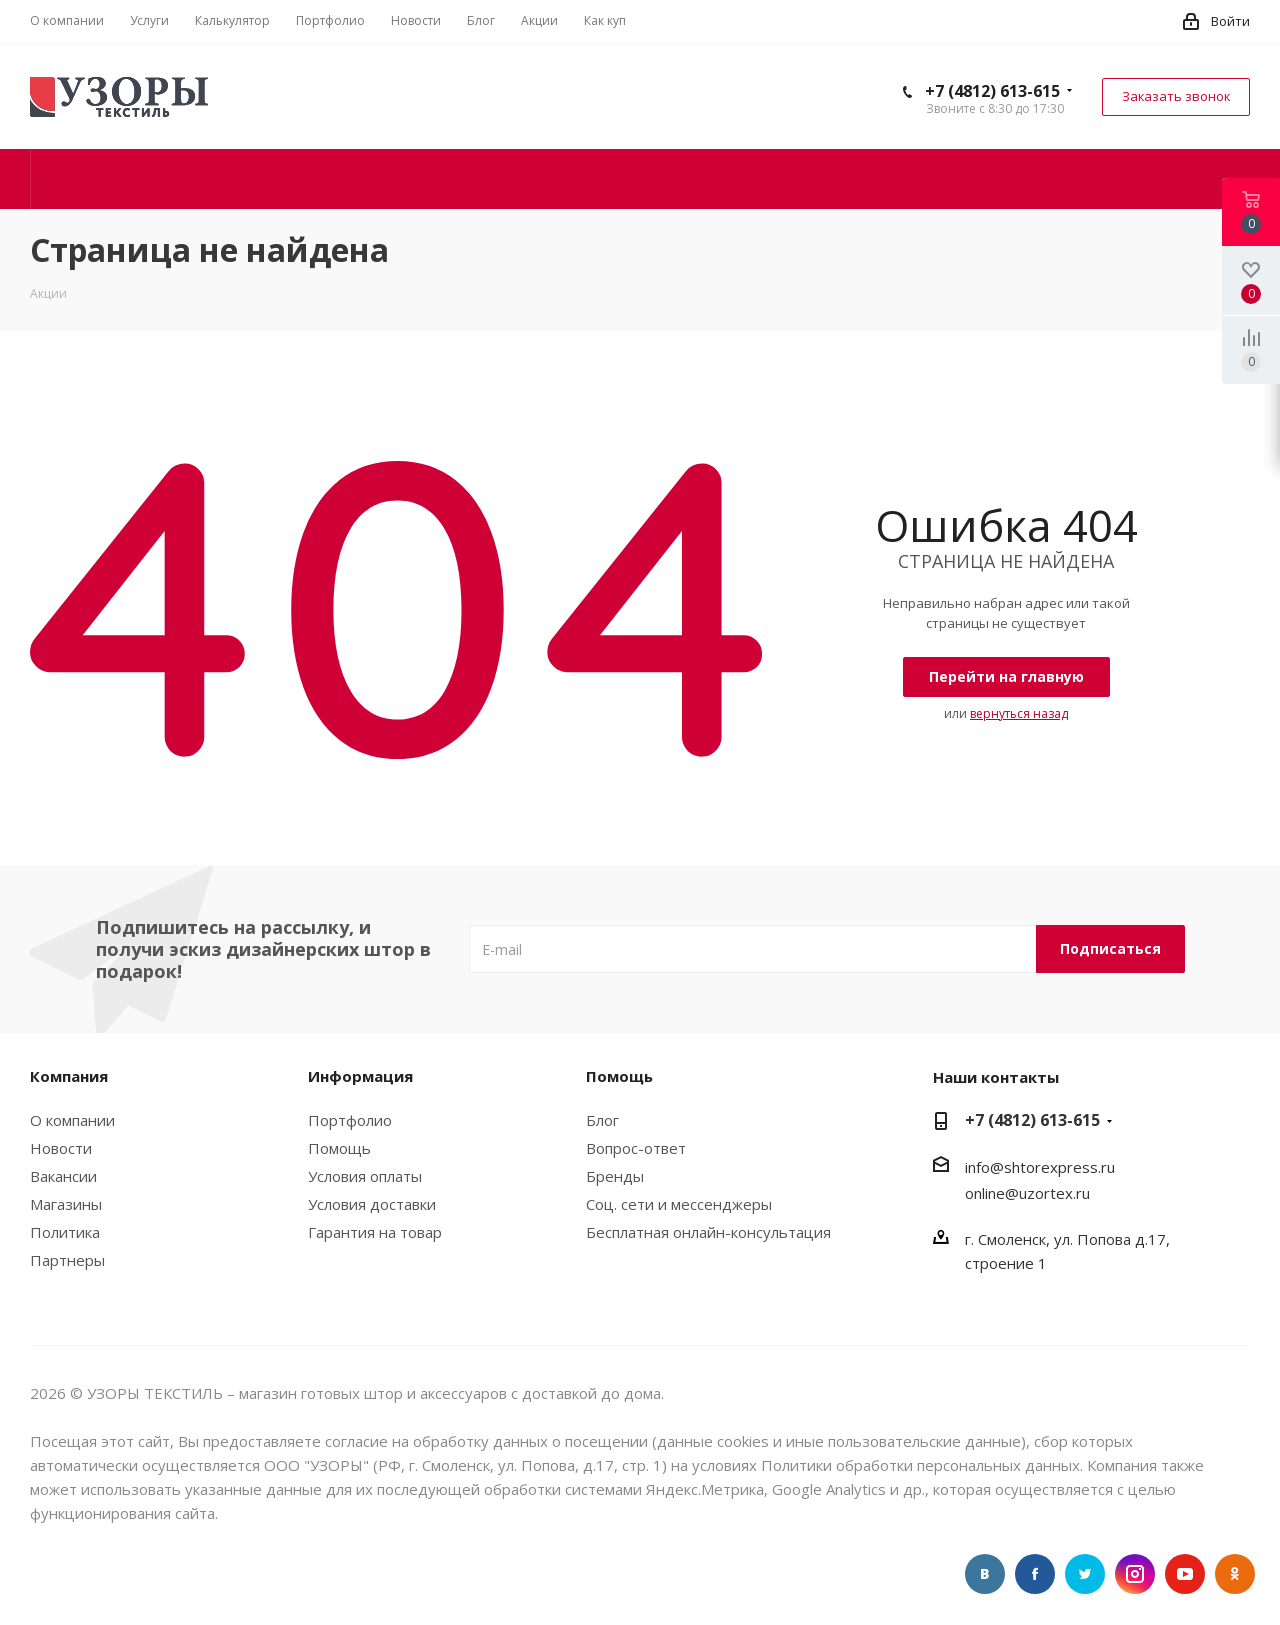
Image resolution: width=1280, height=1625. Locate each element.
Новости (61, 1148)
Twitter (1085, 1574)
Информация (360, 1076)
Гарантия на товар (375, 1232)
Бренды (615, 1176)
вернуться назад (1019, 713)
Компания (69, 1076)
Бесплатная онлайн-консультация (708, 1232)
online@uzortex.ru (1027, 1193)
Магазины (66, 1204)
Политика (65, 1232)
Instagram (1135, 1574)
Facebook (1035, 1574)
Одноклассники (1235, 1574)
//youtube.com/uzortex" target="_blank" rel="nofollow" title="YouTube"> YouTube (1185, 1574)
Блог (602, 1120)
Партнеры (67, 1260)
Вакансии (63, 1176)
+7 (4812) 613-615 (992, 91)
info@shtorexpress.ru (1040, 1167)
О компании (72, 1120)
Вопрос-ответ (636, 1148)
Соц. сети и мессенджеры (679, 1204)
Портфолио (350, 1120)
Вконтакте (985, 1574)
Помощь (339, 1148)
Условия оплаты (365, 1176)
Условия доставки (372, 1204)
